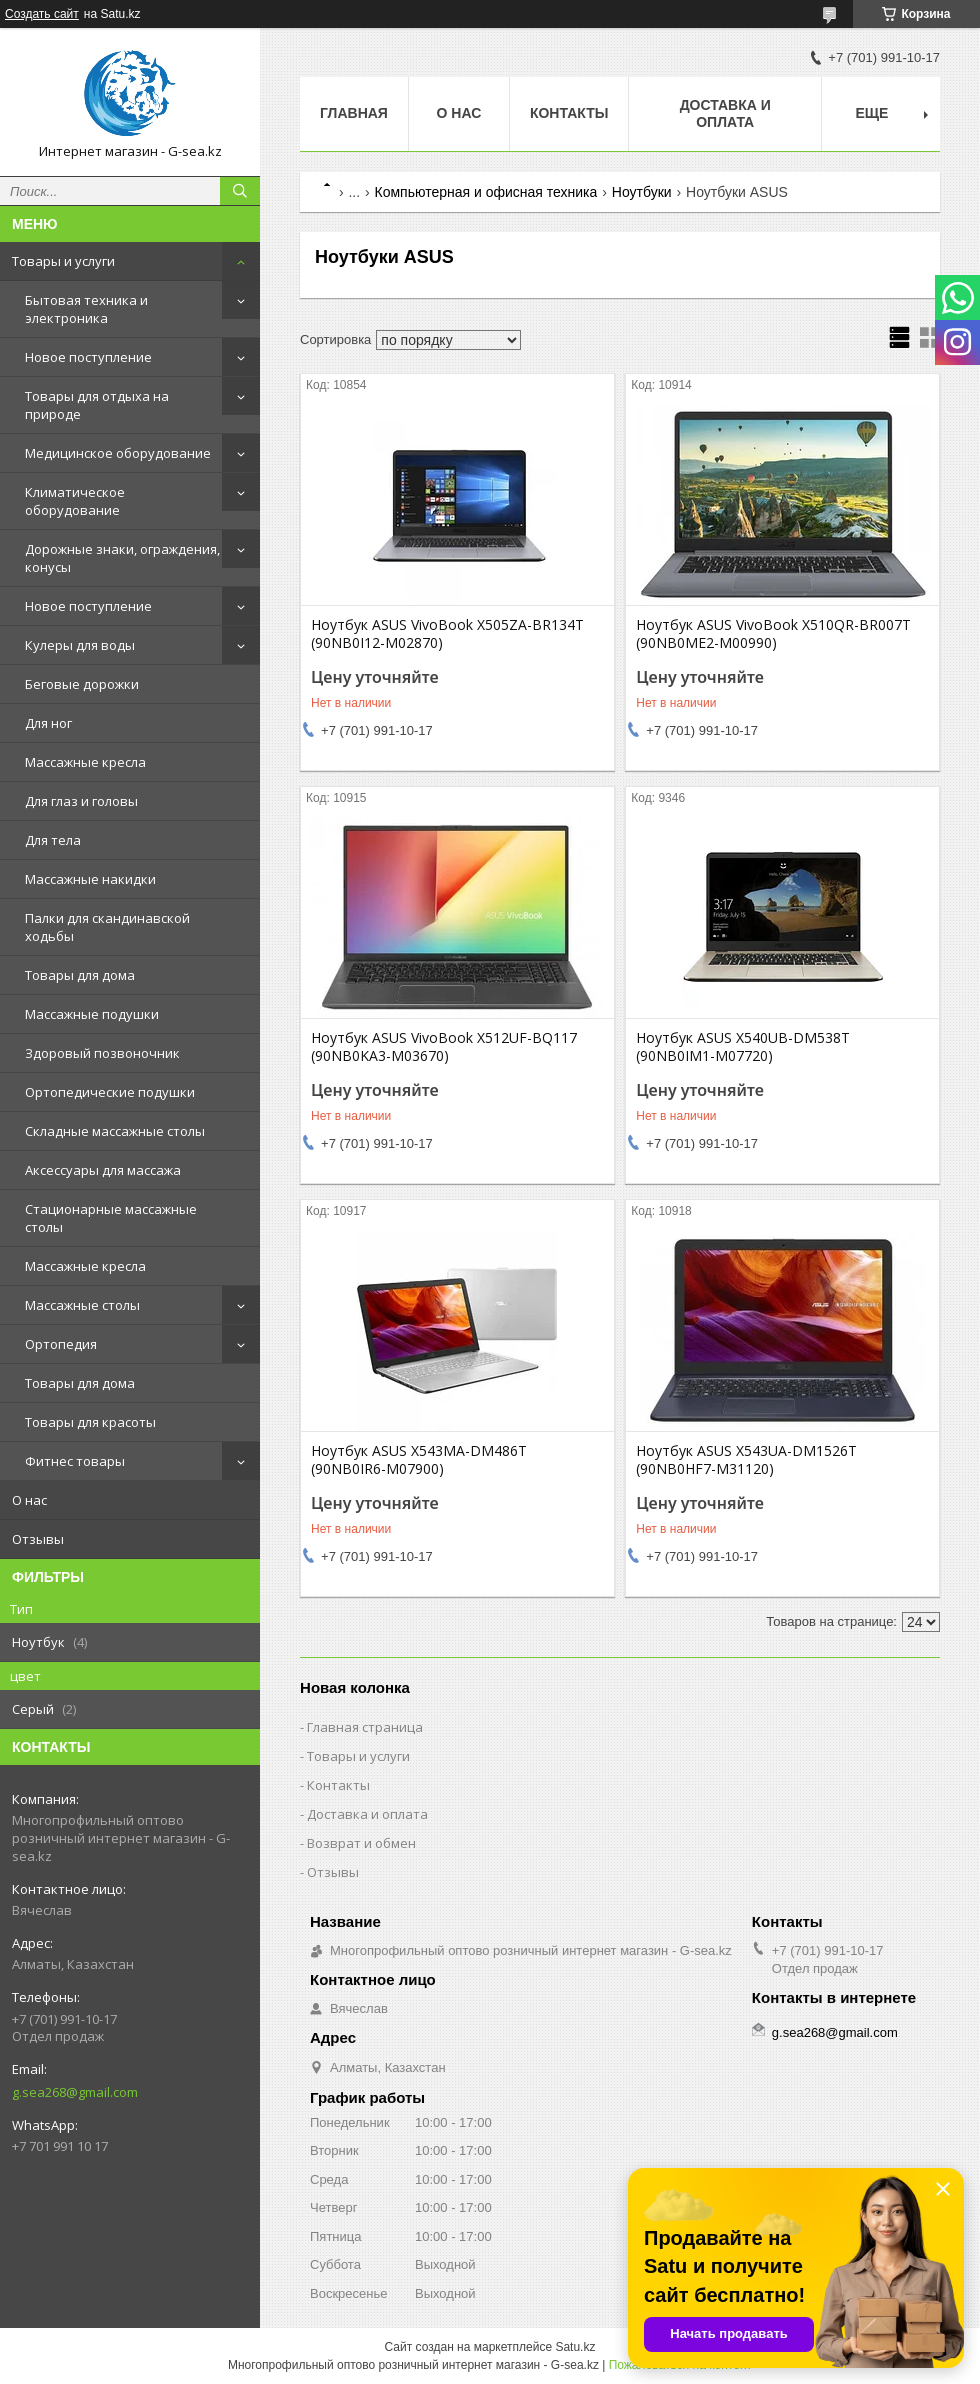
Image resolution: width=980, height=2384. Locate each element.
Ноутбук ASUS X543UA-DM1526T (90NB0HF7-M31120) (746, 1460)
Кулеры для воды (80, 645)
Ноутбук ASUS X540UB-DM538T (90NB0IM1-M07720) (743, 1047)
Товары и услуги (63, 261)
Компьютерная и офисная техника (486, 192)
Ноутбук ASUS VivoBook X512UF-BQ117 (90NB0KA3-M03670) (444, 1047)
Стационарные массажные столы (111, 1218)
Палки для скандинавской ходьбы (107, 927)
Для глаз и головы (81, 801)
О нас (29, 1500)
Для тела (53, 840)
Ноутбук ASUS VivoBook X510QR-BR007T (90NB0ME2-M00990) (773, 634)
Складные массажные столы (115, 1131)
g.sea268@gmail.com (75, 2092)
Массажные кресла (85, 762)
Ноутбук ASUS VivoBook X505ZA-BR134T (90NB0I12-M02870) (447, 634)
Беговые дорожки (82, 684)
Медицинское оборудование (118, 453)
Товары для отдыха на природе (97, 405)
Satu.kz (575, 2347)
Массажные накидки (90, 879)
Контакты (569, 113)
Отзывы (38, 1539)
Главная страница (365, 1727)
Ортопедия (61, 1344)
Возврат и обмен (361, 1843)
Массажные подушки (92, 1014)
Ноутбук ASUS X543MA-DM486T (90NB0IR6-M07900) (419, 1460)
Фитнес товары (75, 1461)
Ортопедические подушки (110, 1092)
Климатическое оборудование (75, 501)
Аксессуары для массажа (103, 1170)
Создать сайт (42, 14)
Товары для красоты (90, 1422)
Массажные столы (82, 1305)
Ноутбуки (642, 192)
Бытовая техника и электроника (86, 309)
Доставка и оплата (725, 113)
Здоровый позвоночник (102, 1053)
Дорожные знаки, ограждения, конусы (122, 558)
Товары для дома (80, 975)
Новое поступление (88, 357)
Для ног (48, 723)
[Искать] (240, 191)
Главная (354, 113)
